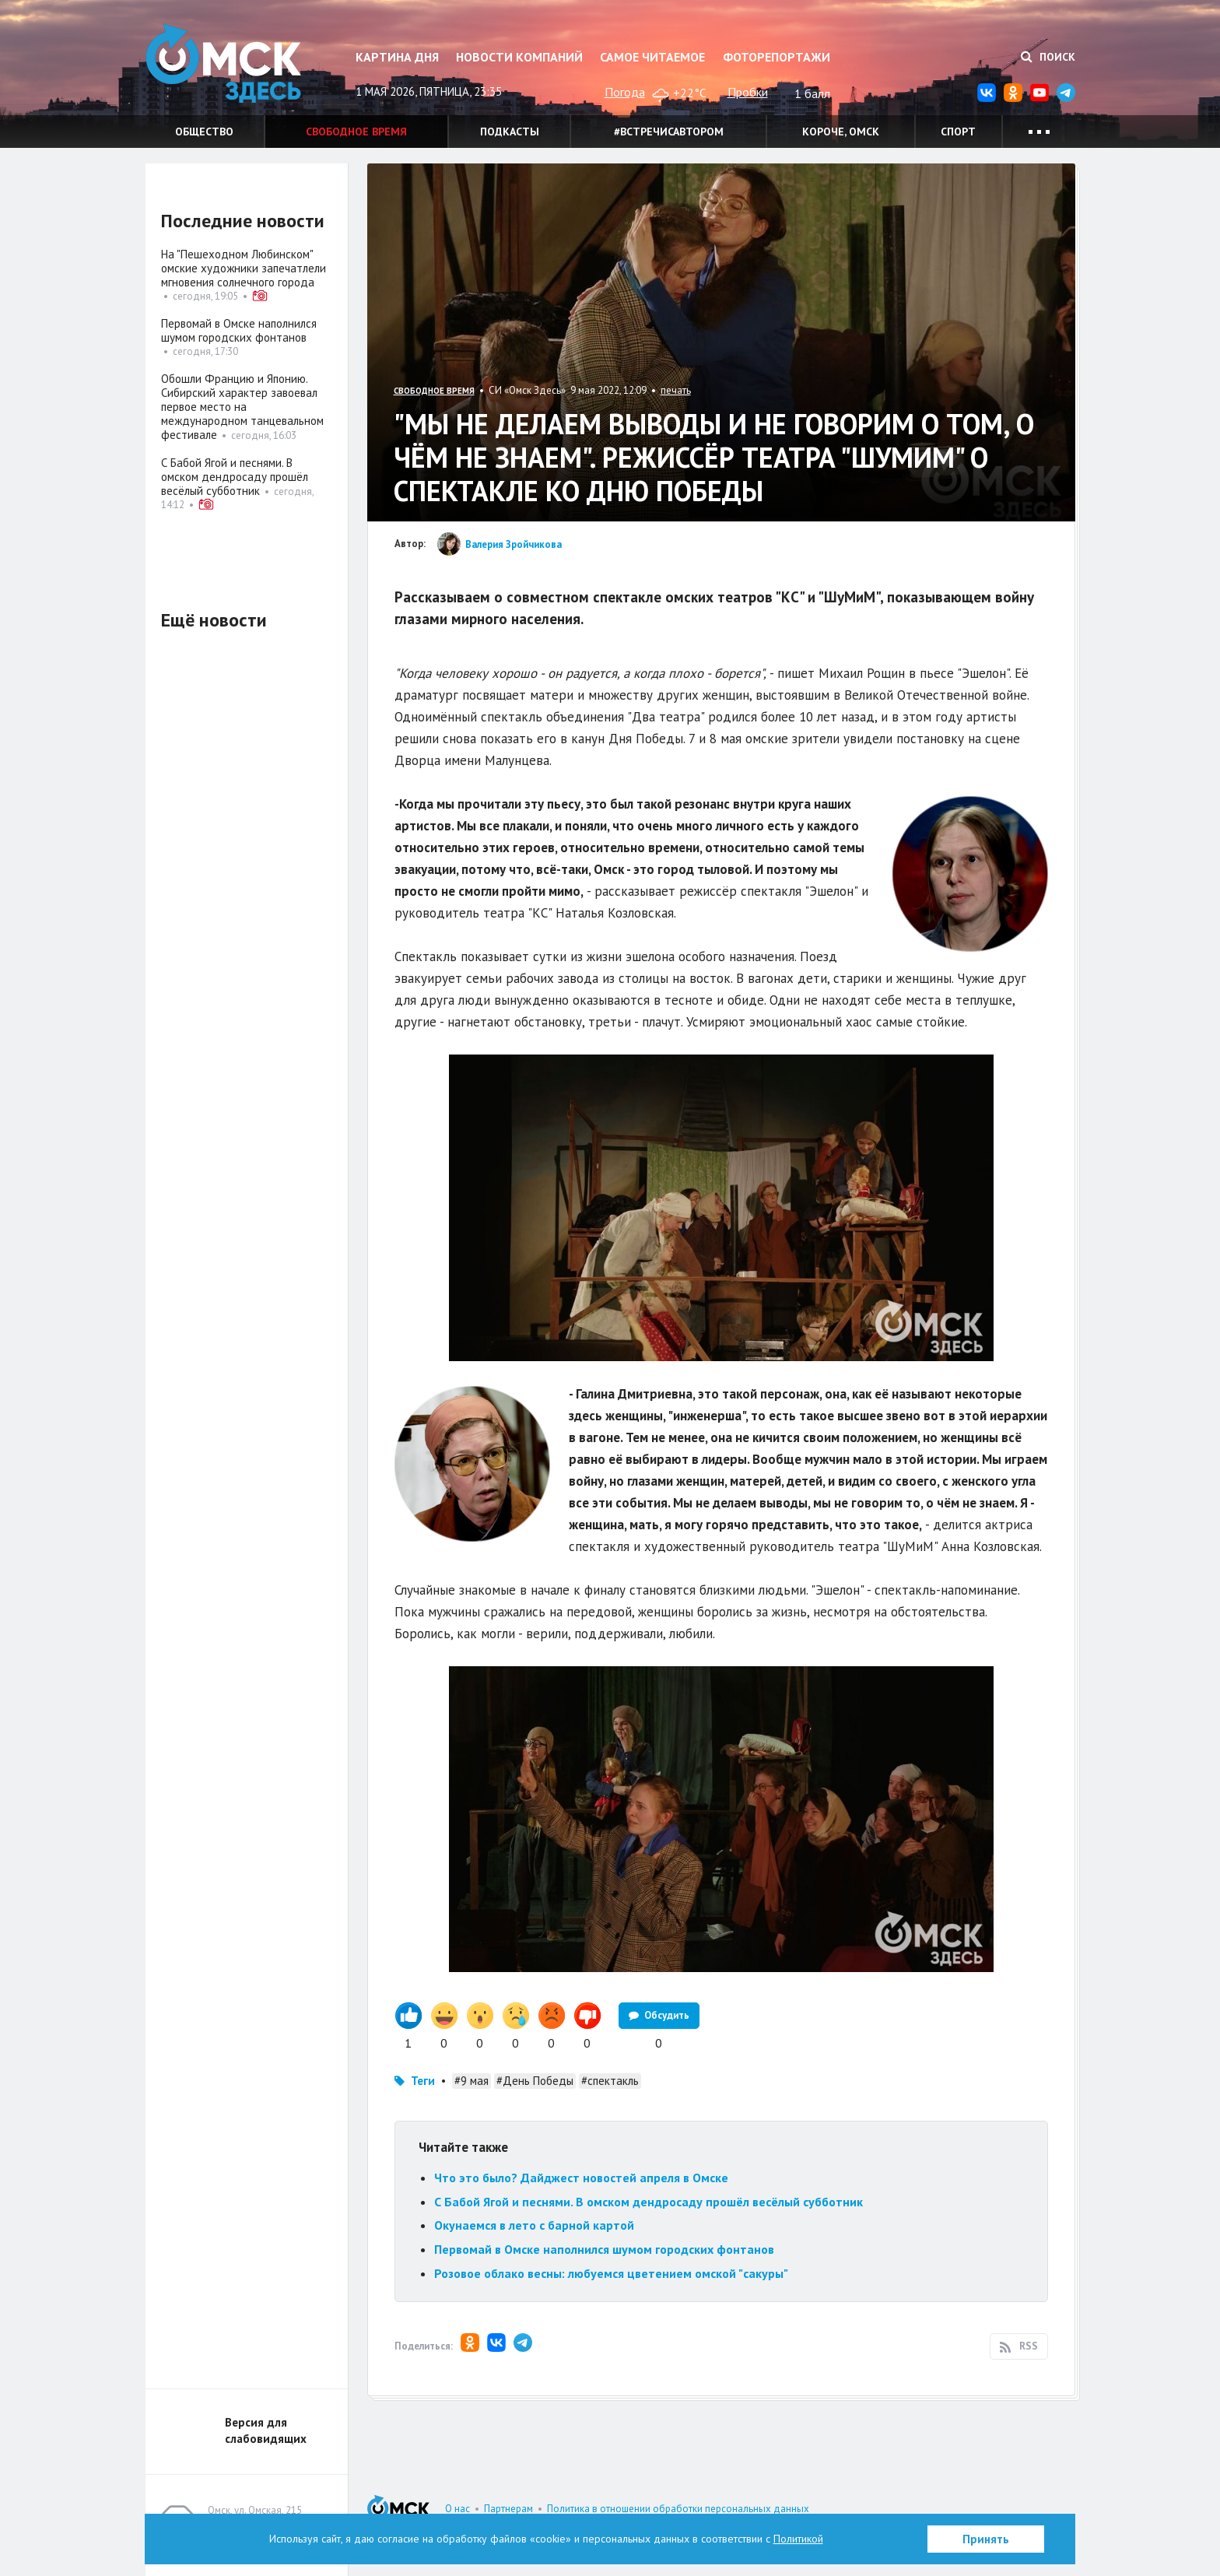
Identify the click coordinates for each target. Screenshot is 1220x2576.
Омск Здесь (223, 63)
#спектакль (610, 2080)
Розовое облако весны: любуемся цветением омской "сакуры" (611, 2273)
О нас (457, 2508)
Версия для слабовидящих (266, 2430)
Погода (625, 92)
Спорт (958, 132)
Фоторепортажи (776, 57)
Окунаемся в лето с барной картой (534, 2225)
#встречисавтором (669, 132)
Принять (985, 2539)
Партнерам (508, 2508)
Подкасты (509, 132)
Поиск (1048, 57)
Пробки (747, 92)
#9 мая (471, 2080)
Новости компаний (519, 57)
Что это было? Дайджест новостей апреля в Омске (581, 2177)
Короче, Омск (840, 132)
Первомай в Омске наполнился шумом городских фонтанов (604, 2249)
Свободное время (356, 132)
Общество (204, 132)
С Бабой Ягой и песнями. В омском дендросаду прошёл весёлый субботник (648, 2201)
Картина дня (397, 57)
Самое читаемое (652, 57)
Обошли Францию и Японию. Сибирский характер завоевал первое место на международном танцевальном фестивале (242, 406)
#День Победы (534, 2080)
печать (676, 390)
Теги (423, 2080)
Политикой (798, 2539)
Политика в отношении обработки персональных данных (678, 2508)
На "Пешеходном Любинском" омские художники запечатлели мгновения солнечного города (243, 268)
